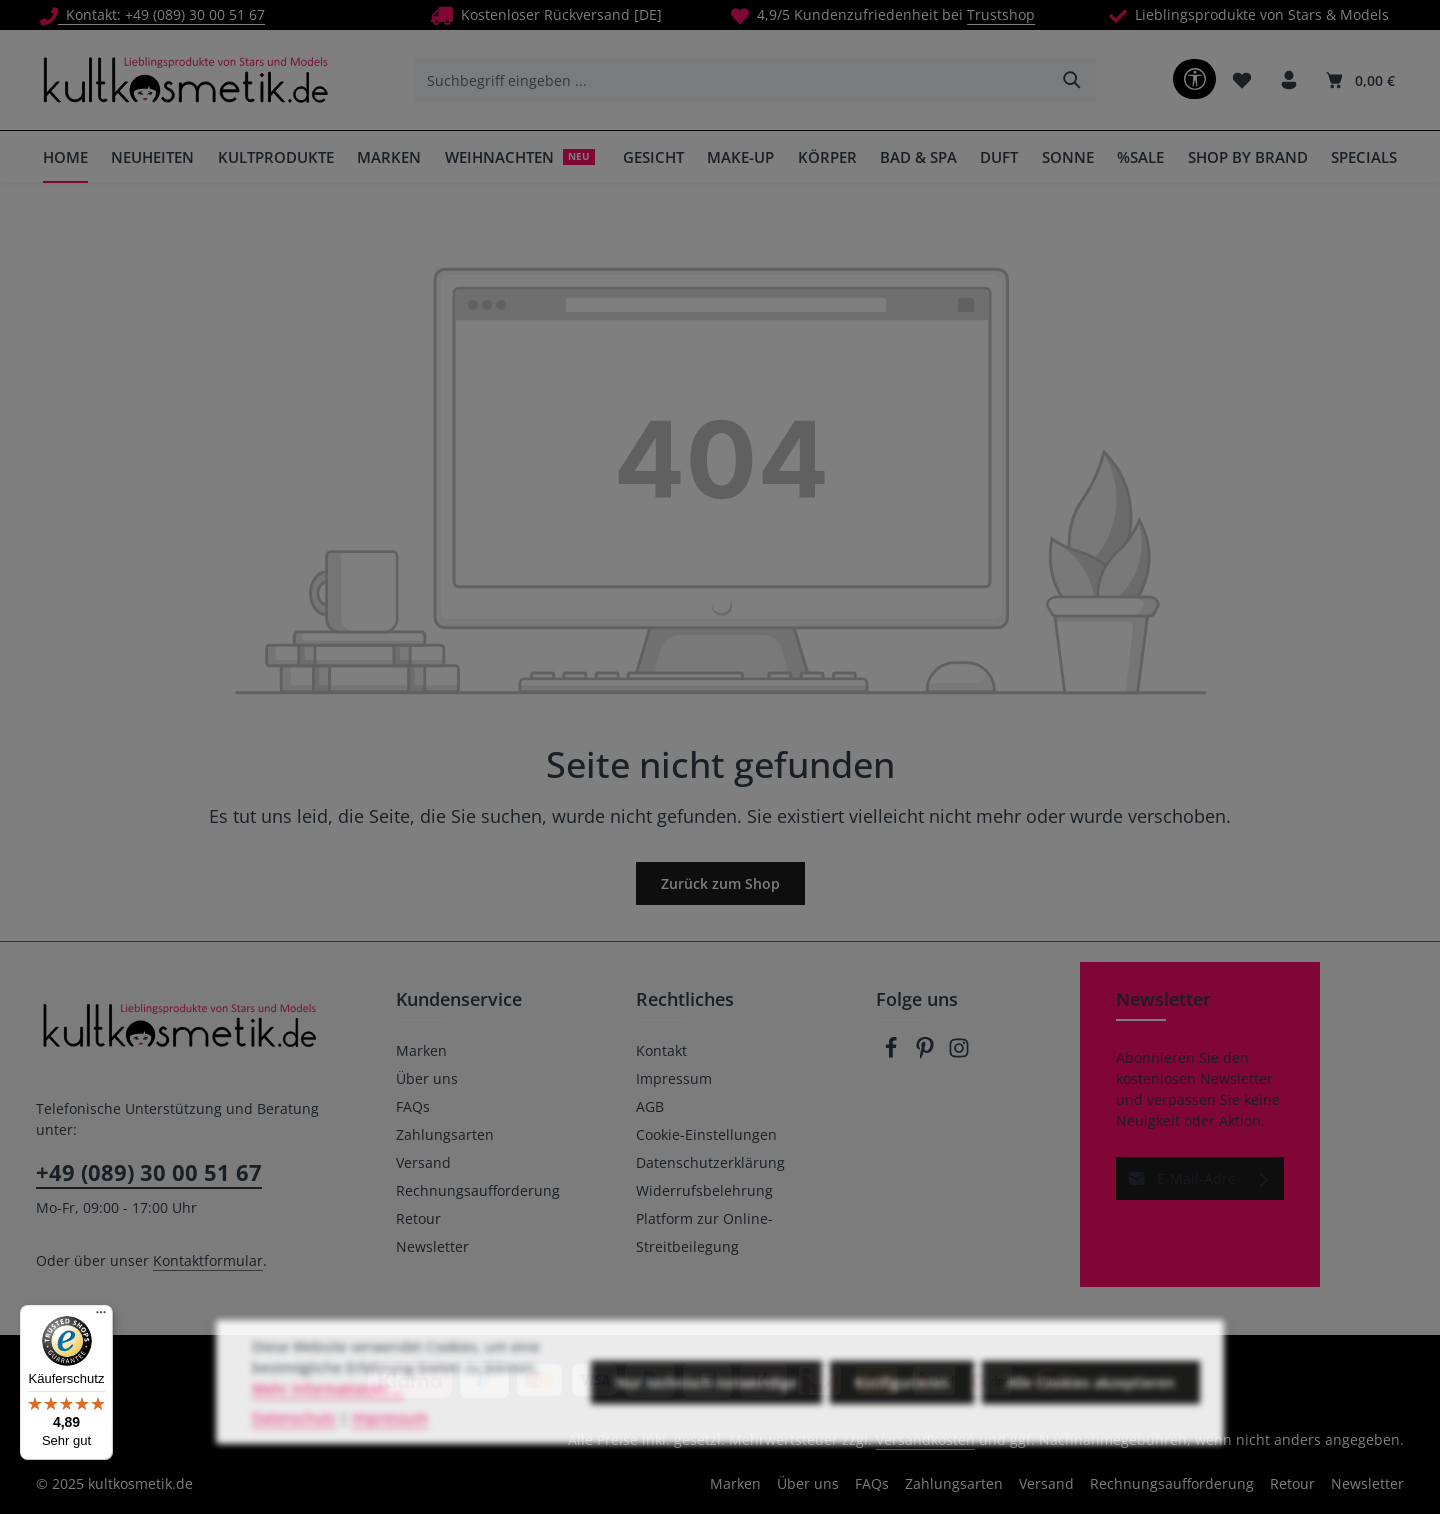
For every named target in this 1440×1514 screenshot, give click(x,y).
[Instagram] (959, 1053)
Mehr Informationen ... (328, 1422)
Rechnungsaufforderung (478, 1190)
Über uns (427, 1078)
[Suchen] (1072, 80)
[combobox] (732, 80)
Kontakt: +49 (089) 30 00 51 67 (152, 14)
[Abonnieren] (1264, 1178)
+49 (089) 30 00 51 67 (149, 1172)
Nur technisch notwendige (706, 1415)
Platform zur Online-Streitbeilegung (704, 1232)
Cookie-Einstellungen (706, 1134)
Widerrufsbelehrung (704, 1190)
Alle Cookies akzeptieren (1091, 1415)
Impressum (674, 1078)
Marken (421, 1050)
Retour (418, 1218)
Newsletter (432, 1246)
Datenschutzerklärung (710, 1162)
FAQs (413, 1106)
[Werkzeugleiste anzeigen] (1194, 79)
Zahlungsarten (445, 1134)
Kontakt (661, 1050)
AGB (650, 1106)
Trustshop (1001, 14)
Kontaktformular (208, 1260)
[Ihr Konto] (1288, 80)
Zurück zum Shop (720, 883)
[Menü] (101, 1317)
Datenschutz (294, 1451)
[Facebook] (893, 1053)
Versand (423, 1162)
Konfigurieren (902, 1415)
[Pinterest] (927, 1053)
